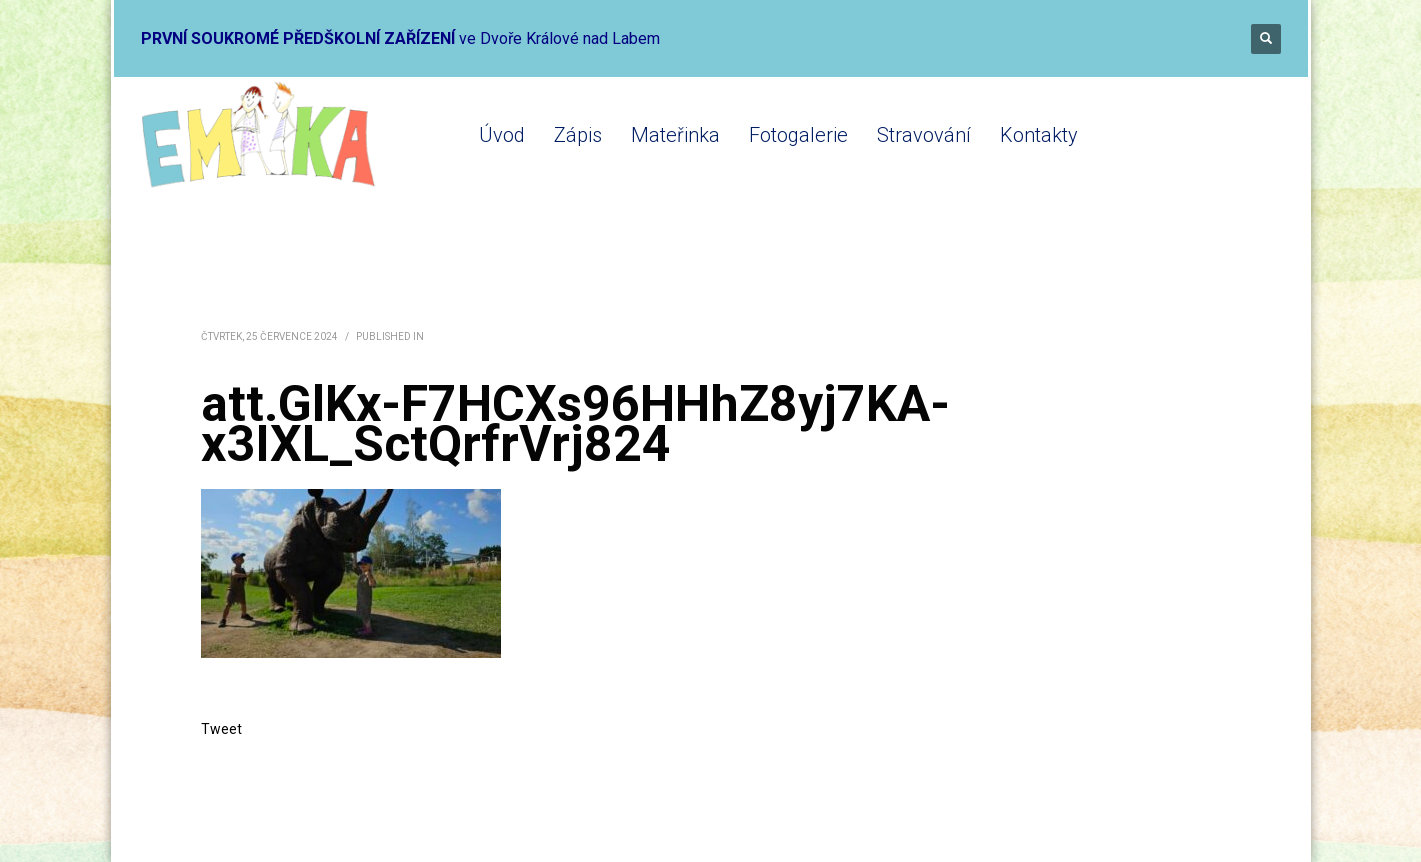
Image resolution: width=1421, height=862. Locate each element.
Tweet (221, 729)
